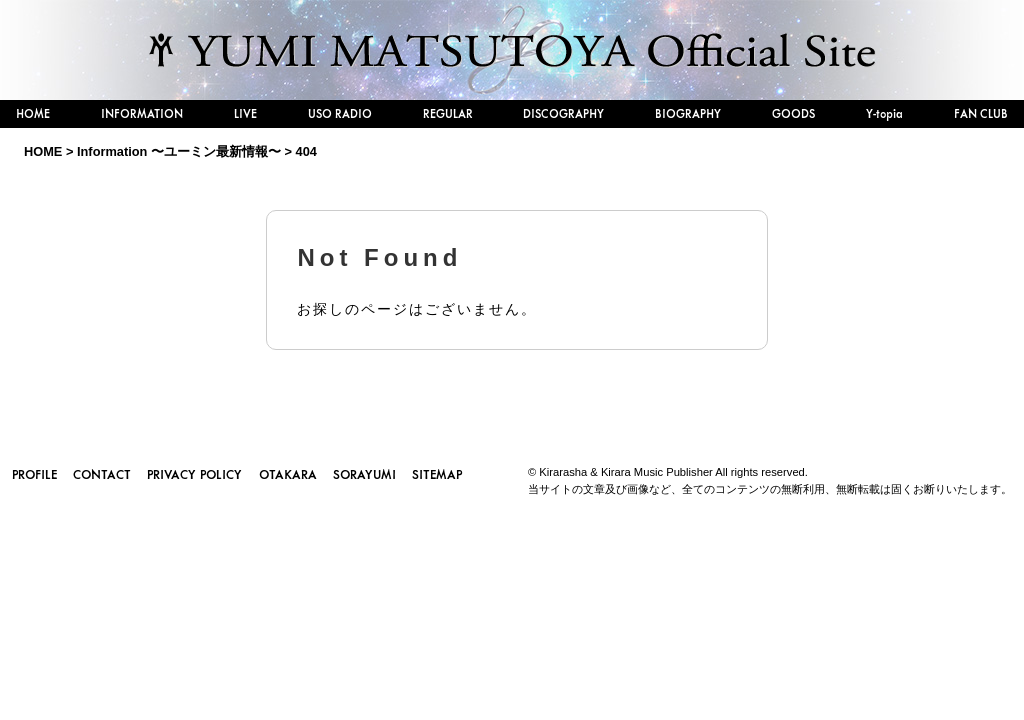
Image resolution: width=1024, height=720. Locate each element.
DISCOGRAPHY (563, 113)
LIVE (245, 113)
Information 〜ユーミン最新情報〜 (179, 151)
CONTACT (102, 474)
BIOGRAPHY (688, 113)
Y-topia (884, 113)
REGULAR (448, 113)
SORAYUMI (364, 474)
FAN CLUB (981, 113)
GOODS (793, 113)
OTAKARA (288, 474)
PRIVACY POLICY (194, 474)
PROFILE (34, 474)
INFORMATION (142, 113)
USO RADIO (340, 113)
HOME (33, 113)
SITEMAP (437, 474)
